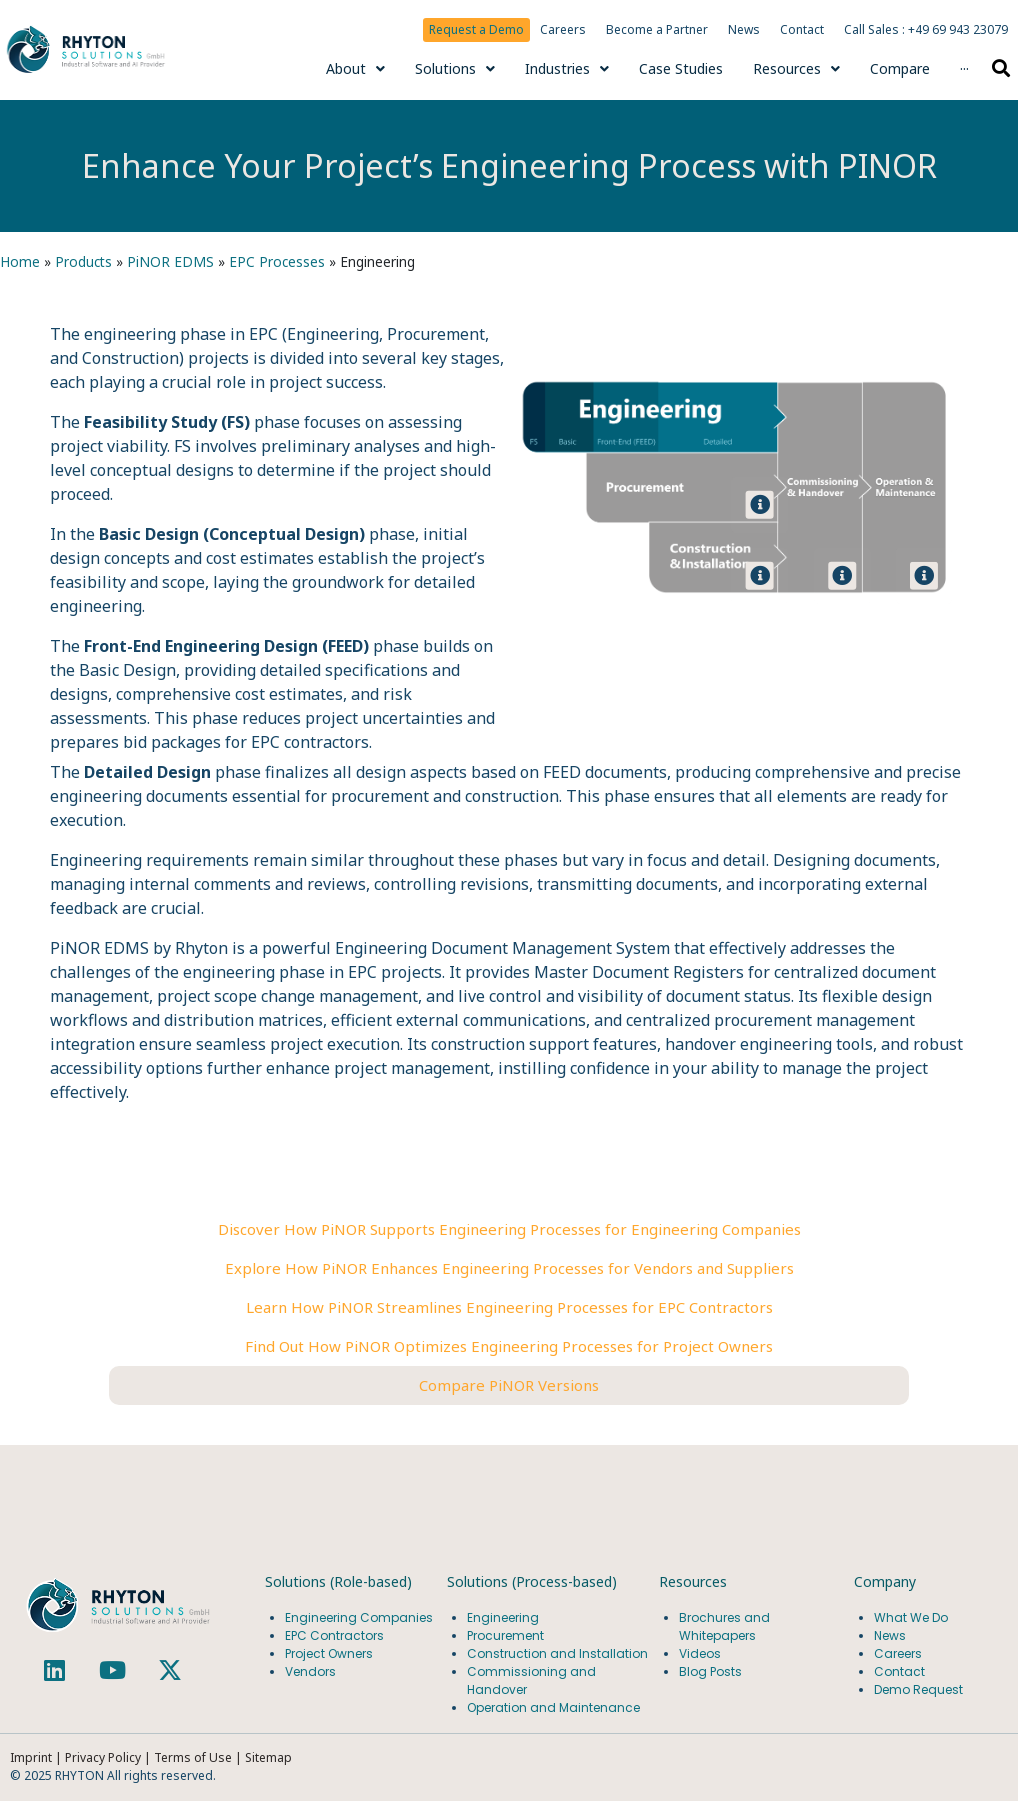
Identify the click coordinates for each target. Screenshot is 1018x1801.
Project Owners (329, 1653)
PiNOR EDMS (170, 261)
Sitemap (268, 1757)
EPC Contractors (334, 1635)
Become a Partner (657, 29)
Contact (802, 29)
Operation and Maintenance (553, 1707)
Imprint (31, 1757)
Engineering (503, 1617)
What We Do (911, 1617)
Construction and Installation (557, 1653)
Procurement (505, 1635)
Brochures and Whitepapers (724, 1626)
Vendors (310, 1671)
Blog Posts (710, 1671)
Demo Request (918, 1689)
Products (83, 261)
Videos (700, 1653)
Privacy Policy (103, 1757)
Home (20, 261)
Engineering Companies (360, 1617)
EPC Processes (277, 261)
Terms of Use (194, 1757)
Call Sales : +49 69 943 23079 (926, 29)
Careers (563, 29)
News (744, 29)
